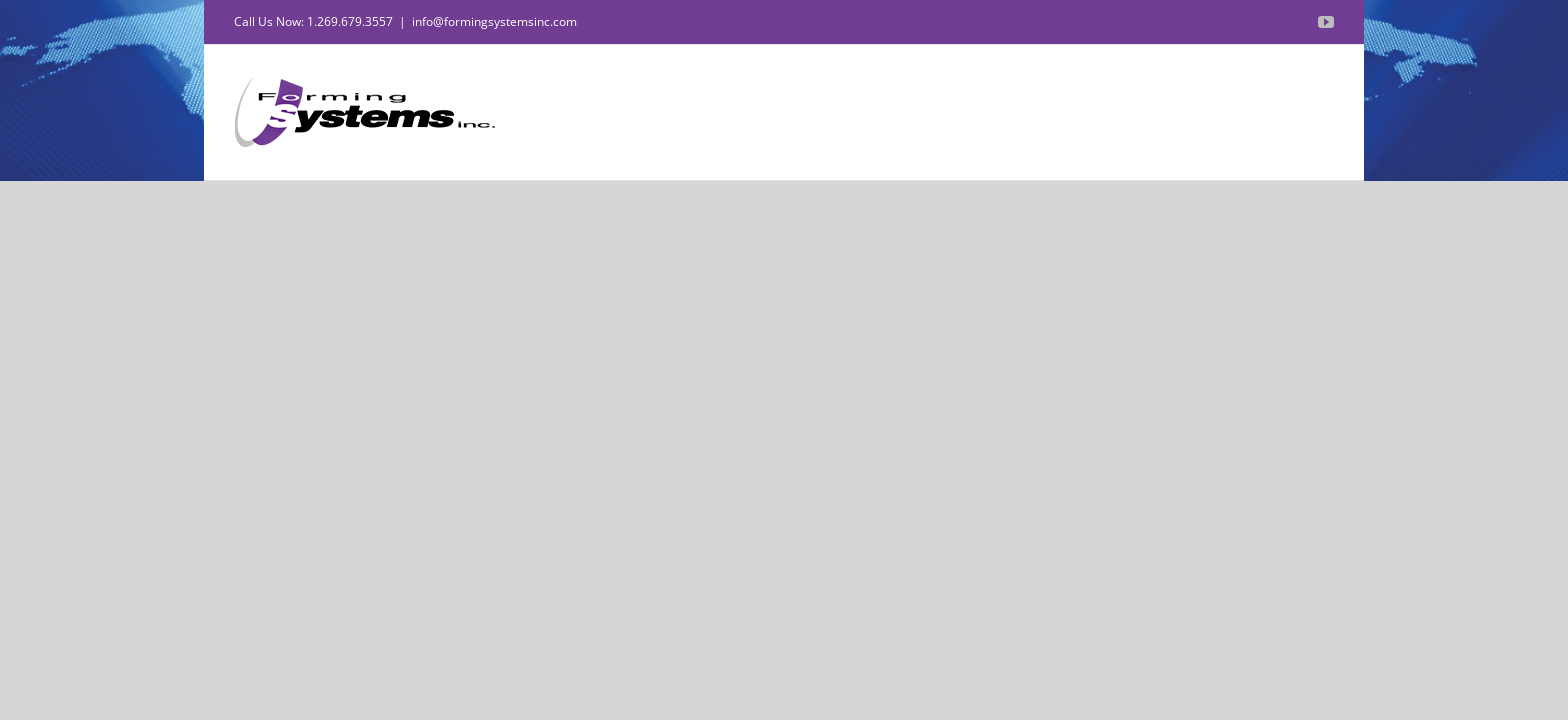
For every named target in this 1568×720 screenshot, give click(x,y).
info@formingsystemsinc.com (494, 21)
